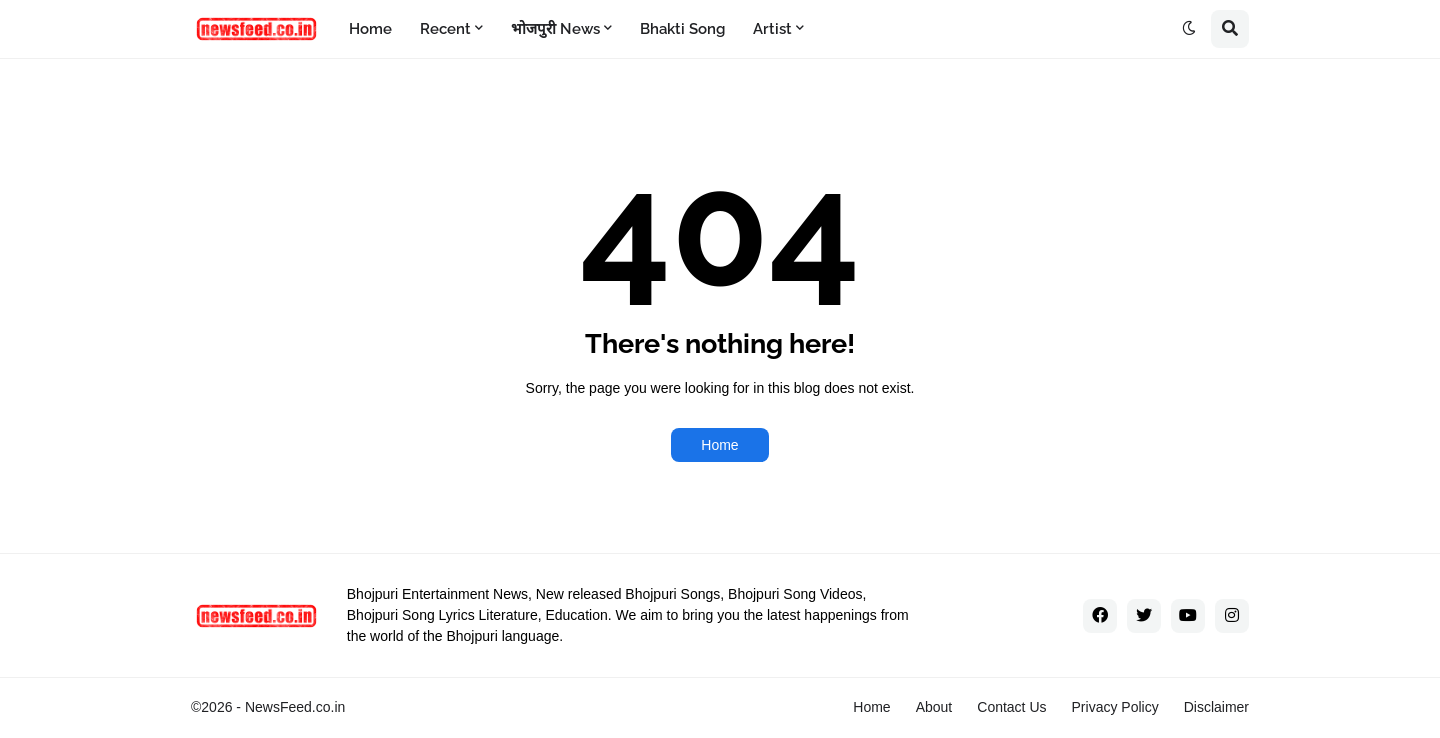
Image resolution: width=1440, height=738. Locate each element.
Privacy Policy (1115, 707)
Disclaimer (1216, 707)
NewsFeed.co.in (295, 707)
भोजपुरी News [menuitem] (555, 29)
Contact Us (1011, 707)
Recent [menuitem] (445, 29)
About (934, 707)
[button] (1189, 29)
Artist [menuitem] (772, 29)
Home (719, 445)
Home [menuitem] (370, 29)
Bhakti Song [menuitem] (682, 29)
